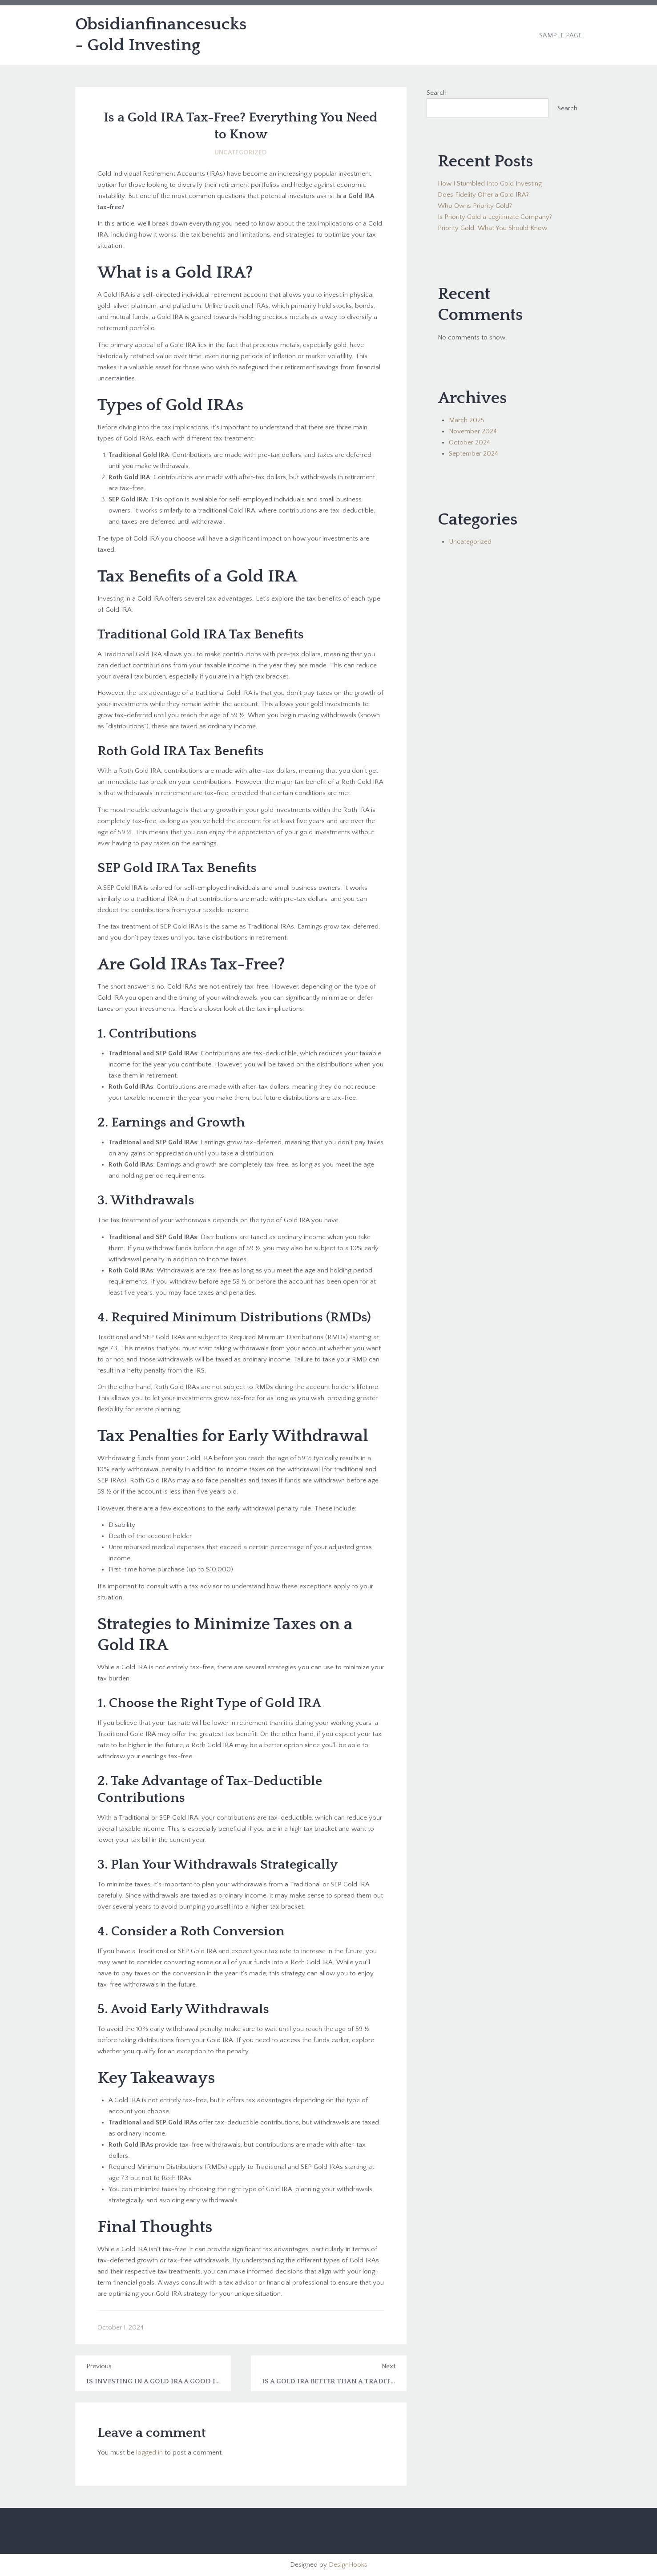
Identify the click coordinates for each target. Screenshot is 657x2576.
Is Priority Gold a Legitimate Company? (495, 217)
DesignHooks (348, 2564)
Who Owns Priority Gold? (475, 206)
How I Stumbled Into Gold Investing (490, 183)
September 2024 (473, 453)
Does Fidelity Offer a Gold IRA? (483, 194)
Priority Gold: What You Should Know (492, 228)
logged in (149, 2452)
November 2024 (473, 431)
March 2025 (466, 420)
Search (437, 93)
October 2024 (469, 442)
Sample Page (560, 35)
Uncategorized (240, 152)
